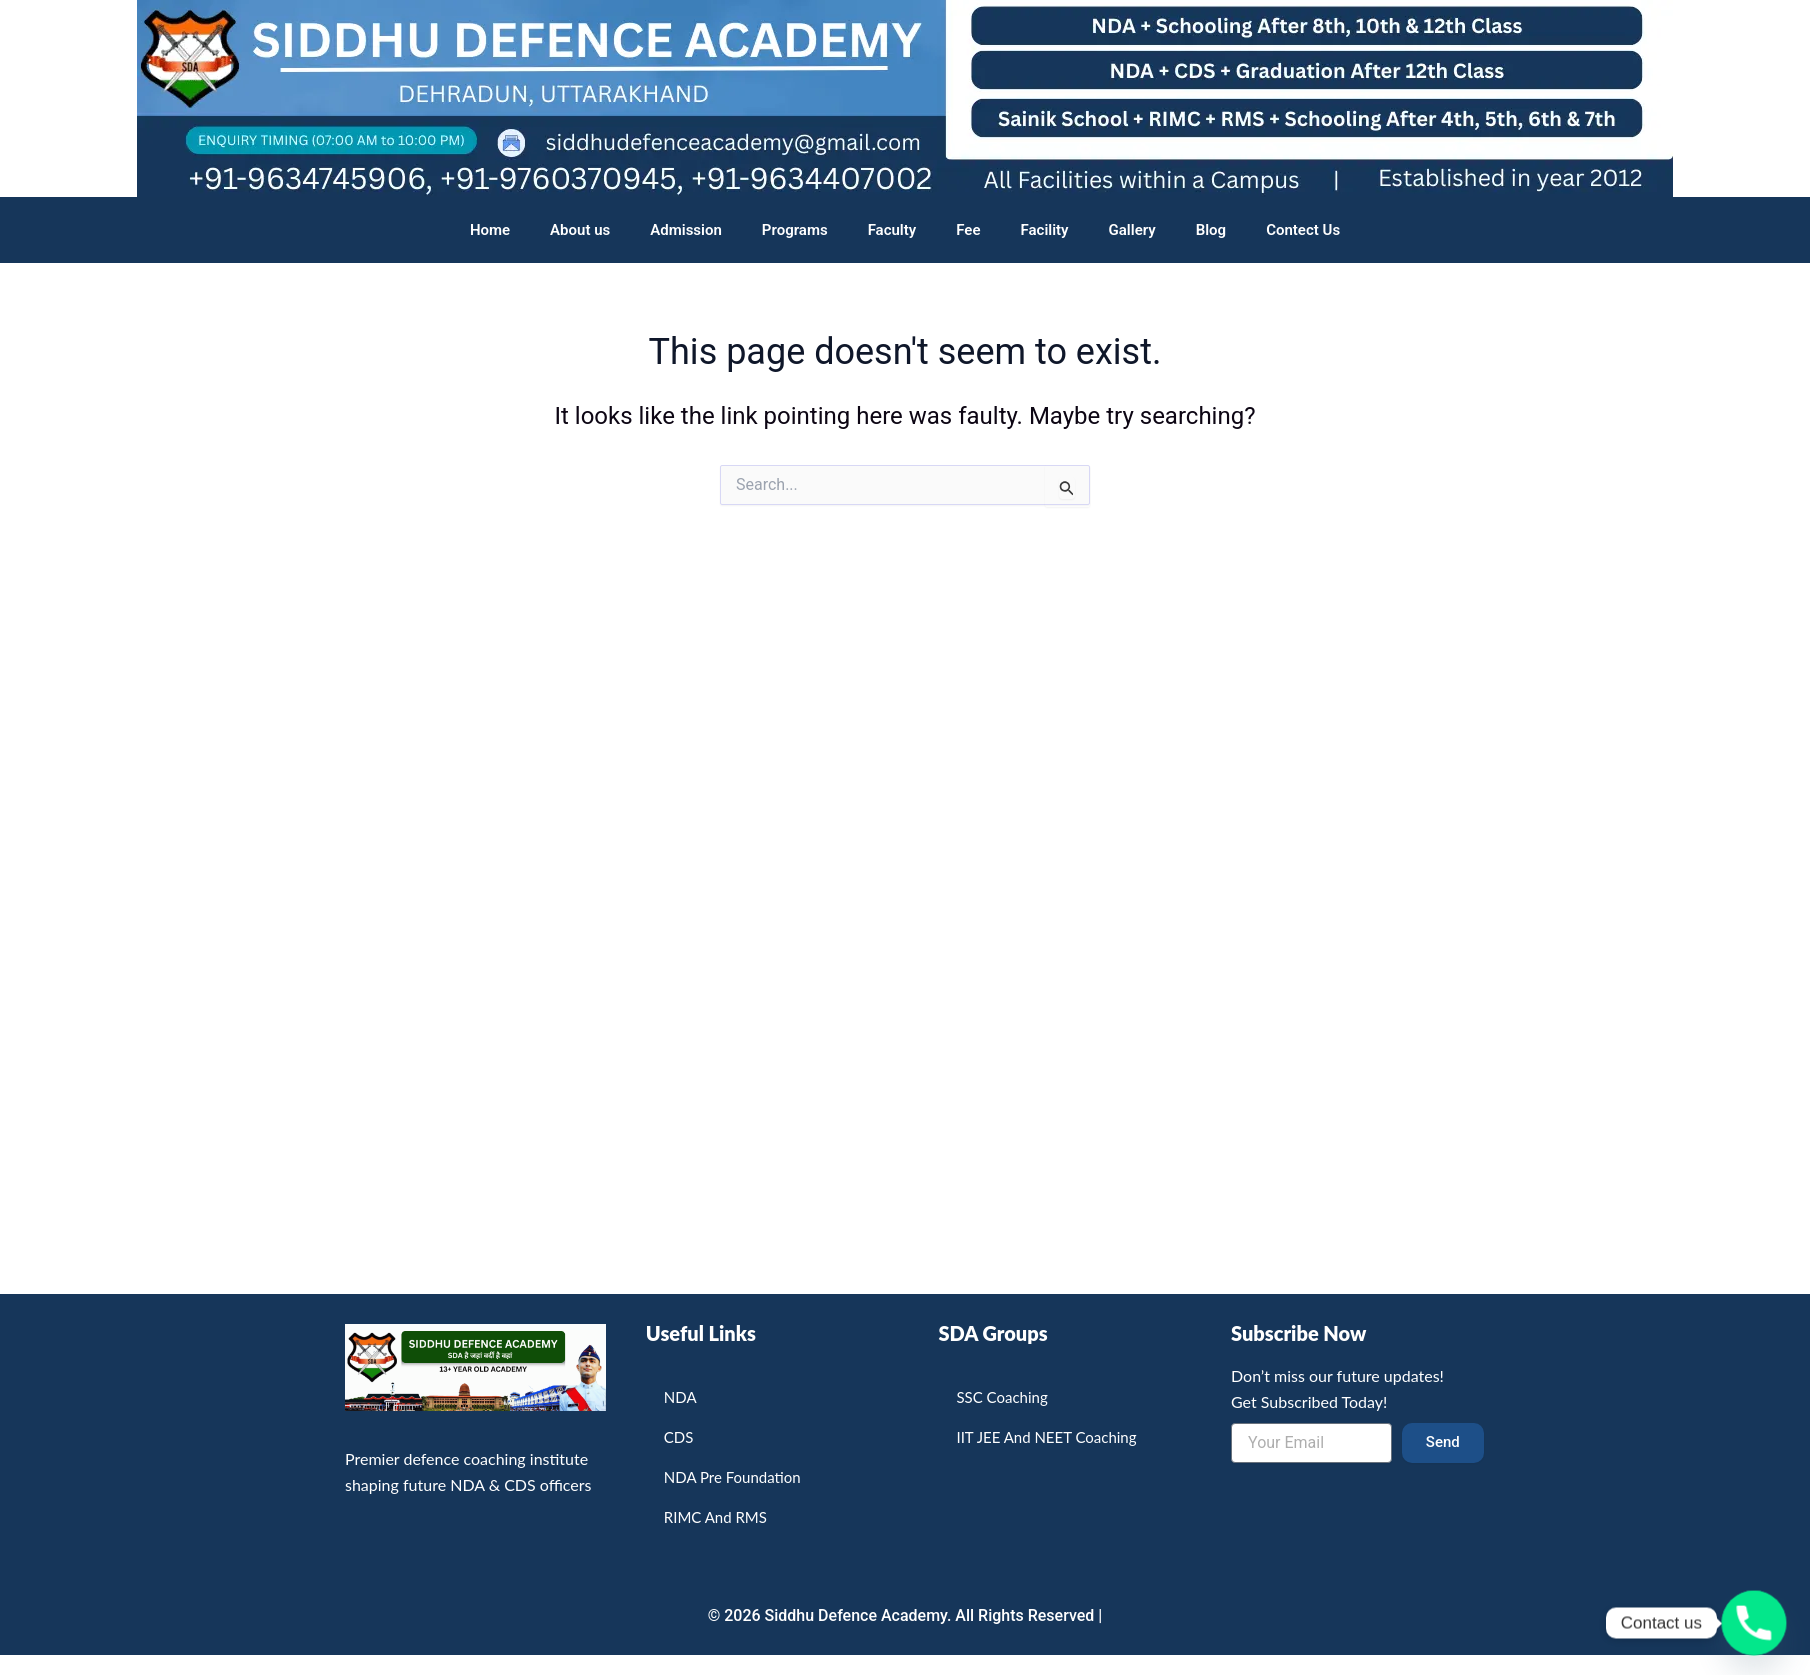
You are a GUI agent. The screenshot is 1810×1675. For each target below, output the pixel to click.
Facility (1045, 230)
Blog (1211, 230)
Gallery (1132, 230)
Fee (968, 230)
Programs (795, 230)
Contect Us (1303, 230)
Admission (686, 230)
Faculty (892, 230)
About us (580, 230)
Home (490, 230)
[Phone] (1754, 1623)
